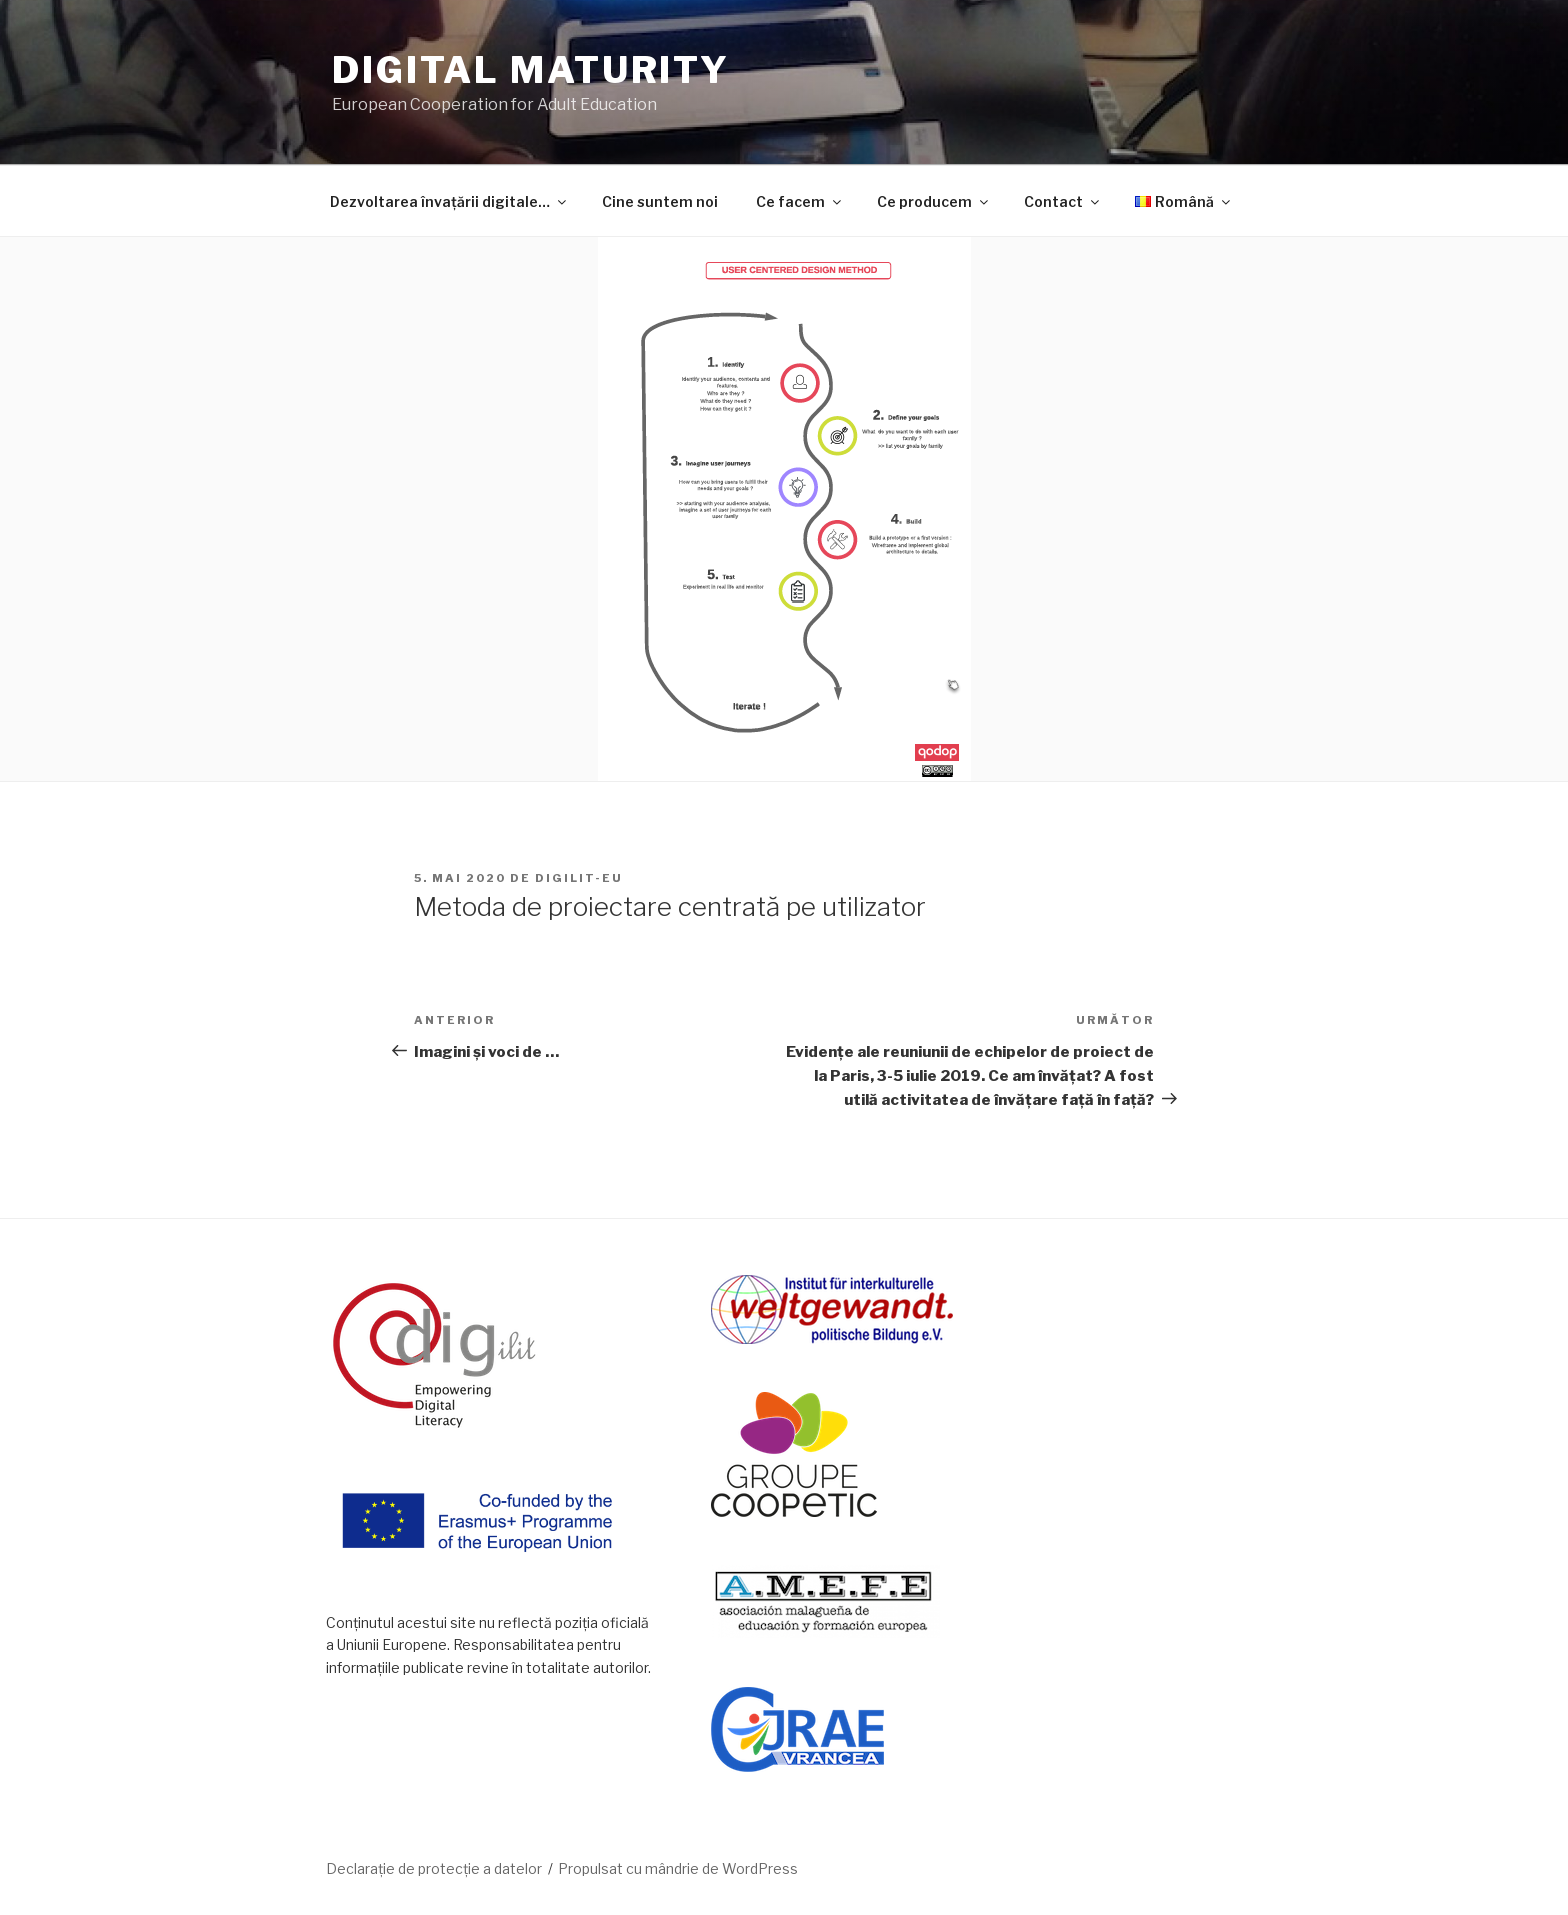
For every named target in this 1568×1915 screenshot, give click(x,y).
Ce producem (934, 201)
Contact (1063, 201)
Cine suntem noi (660, 201)
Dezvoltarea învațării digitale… (449, 201)
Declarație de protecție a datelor (434, 1868)
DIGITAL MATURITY (531, 70)
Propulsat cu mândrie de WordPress (678, 1868)
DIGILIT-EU (579, 878)
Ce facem (800, 201)
